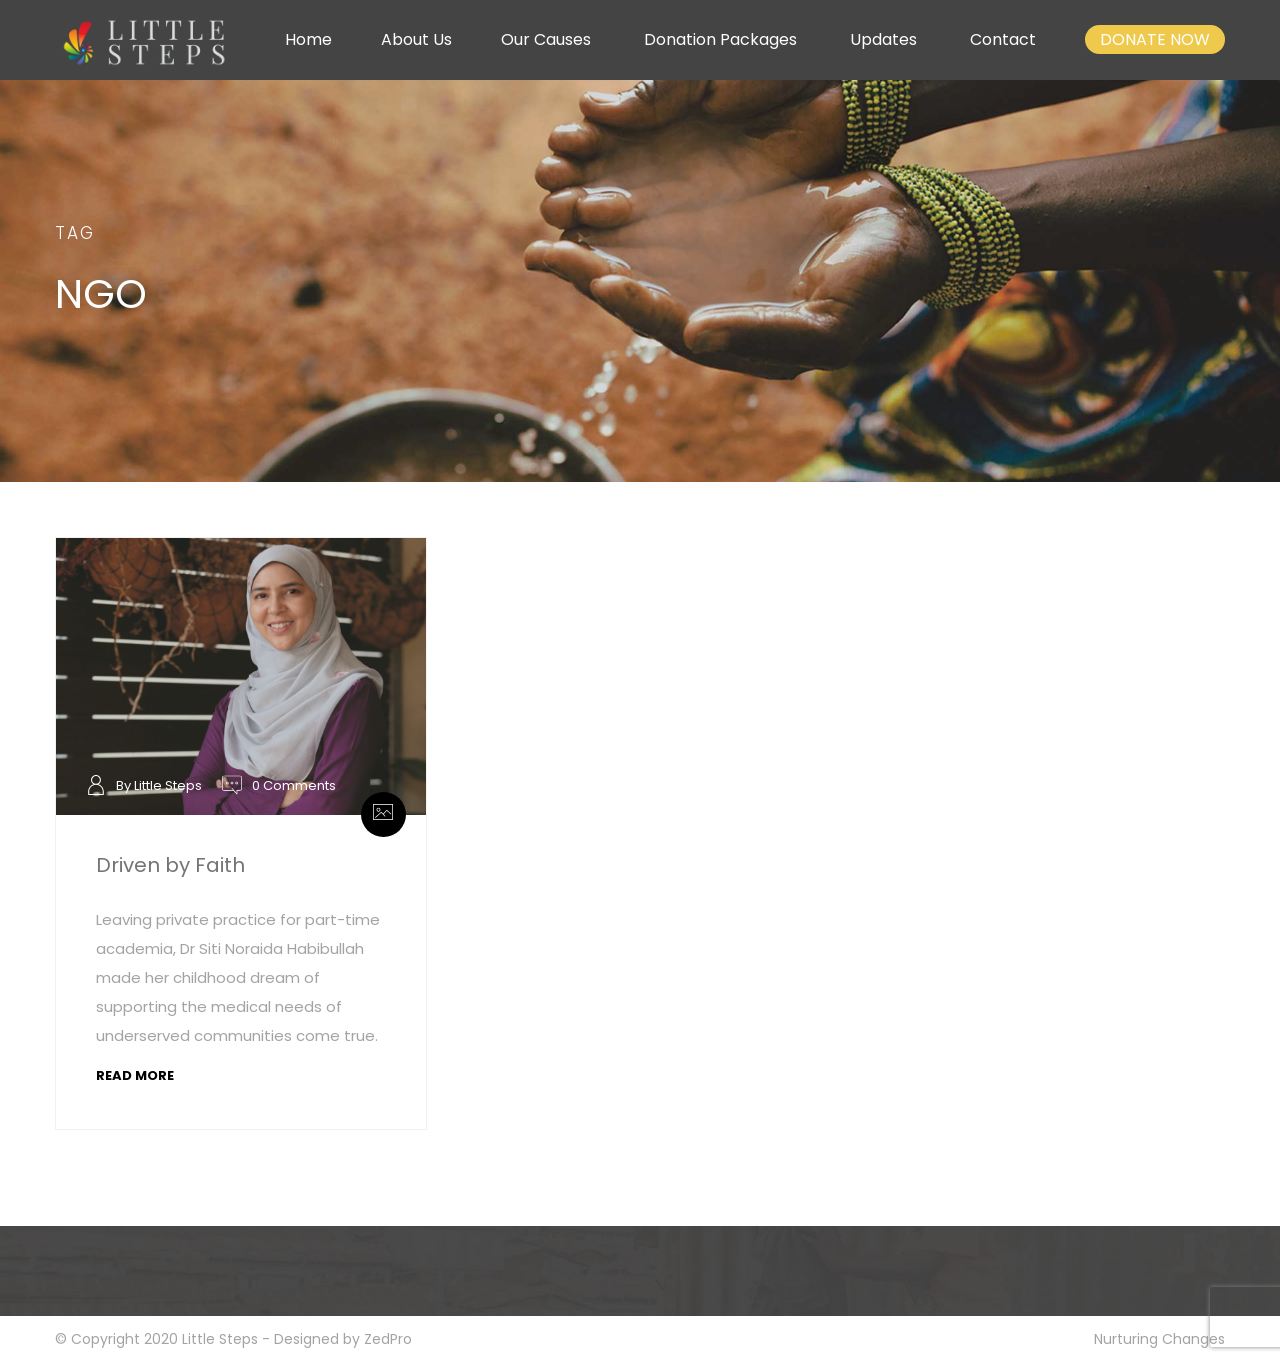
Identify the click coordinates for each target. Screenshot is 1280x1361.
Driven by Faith (170, 865)
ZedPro (388, 1339)
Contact (1003, 39)
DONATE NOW (1155, 39)
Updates (883, 39)
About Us (416, 39)
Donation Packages (720, 39)
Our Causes (546, 39)
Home (308, 39)
